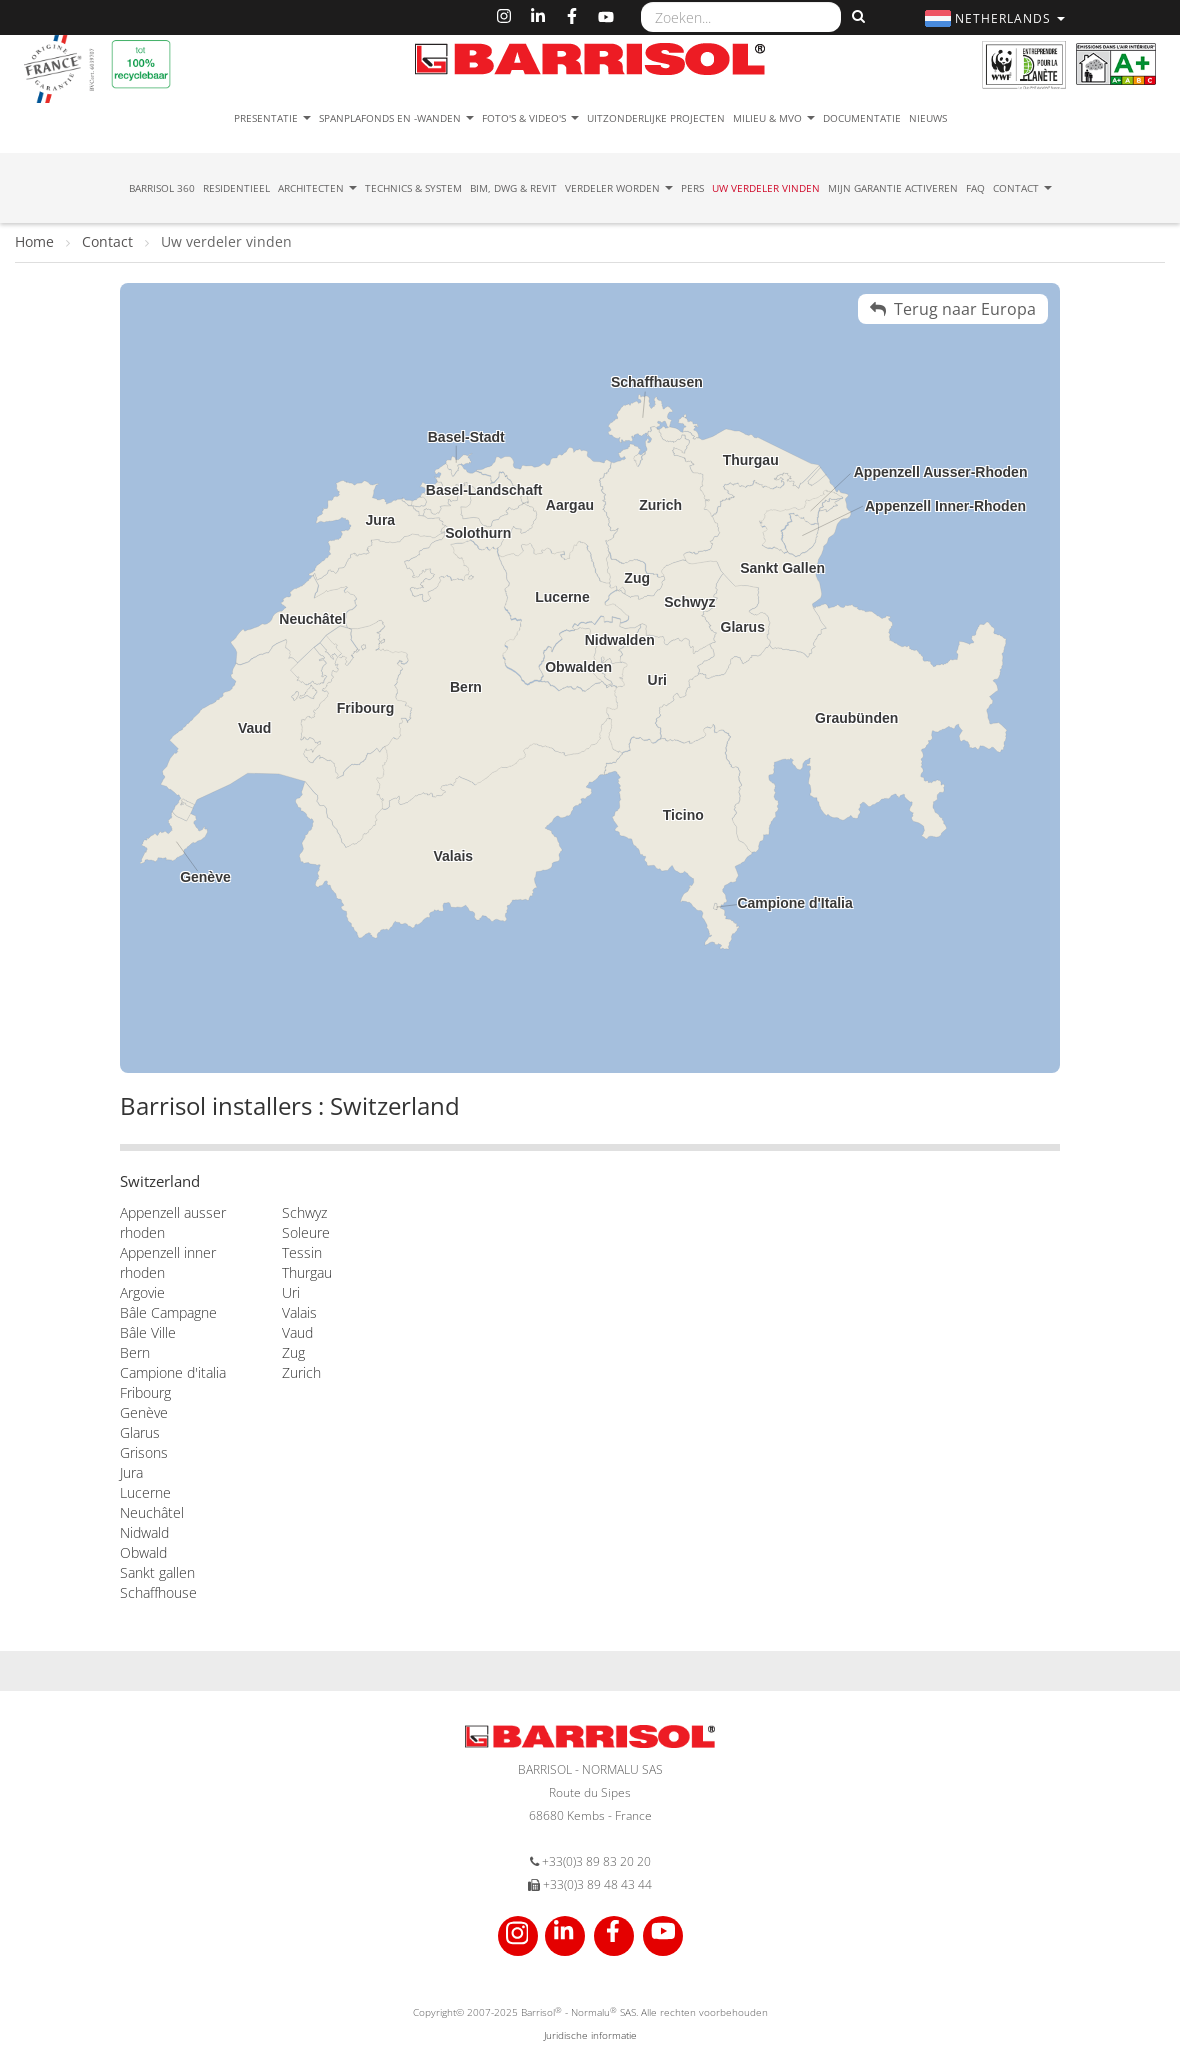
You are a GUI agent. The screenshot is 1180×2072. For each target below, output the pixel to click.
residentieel (236, 188)
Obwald (143, 1552)
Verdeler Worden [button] (619, 188)
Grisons (144, 1452)
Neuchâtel (152, 1512)
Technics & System (413, 188)
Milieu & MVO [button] (774, 118)
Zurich (301, 1372)
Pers (692, 188)
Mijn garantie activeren (893, 188)
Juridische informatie (590, 2035)
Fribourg (145, 1392)
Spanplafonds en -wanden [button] (396, 118)
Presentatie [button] (272, 118)
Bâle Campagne (168, 1312)
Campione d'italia (173, 1372)
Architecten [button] (317, 188)
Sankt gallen (157, 1572)
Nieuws (928, 118)
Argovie (142, 1292)
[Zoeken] (856, 17)
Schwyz (304, 1212)
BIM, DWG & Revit (513, 188)
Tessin (302, 1252)
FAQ (975, 188)
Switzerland (160, 1181)
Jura (131, 1472)
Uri (291, 1292)
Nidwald (144, 1532)
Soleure (306, 1232)
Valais (299, 1312)
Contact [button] (1022, 188)
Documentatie (862, 118)
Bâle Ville (148, 1332)
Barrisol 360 (162, 188)
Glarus (140, 1432)
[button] (997, 18)
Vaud (297, 1332)
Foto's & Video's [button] (530, 118)
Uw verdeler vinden (766, 188)
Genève (144, 1412)
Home (36, 241)
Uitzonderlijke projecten (656, 118)
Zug (293, 1352)
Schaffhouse (158, 1592)
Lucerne (145, 1492)
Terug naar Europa (953, 309)
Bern (135, 1352)
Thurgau (307, 1272)
